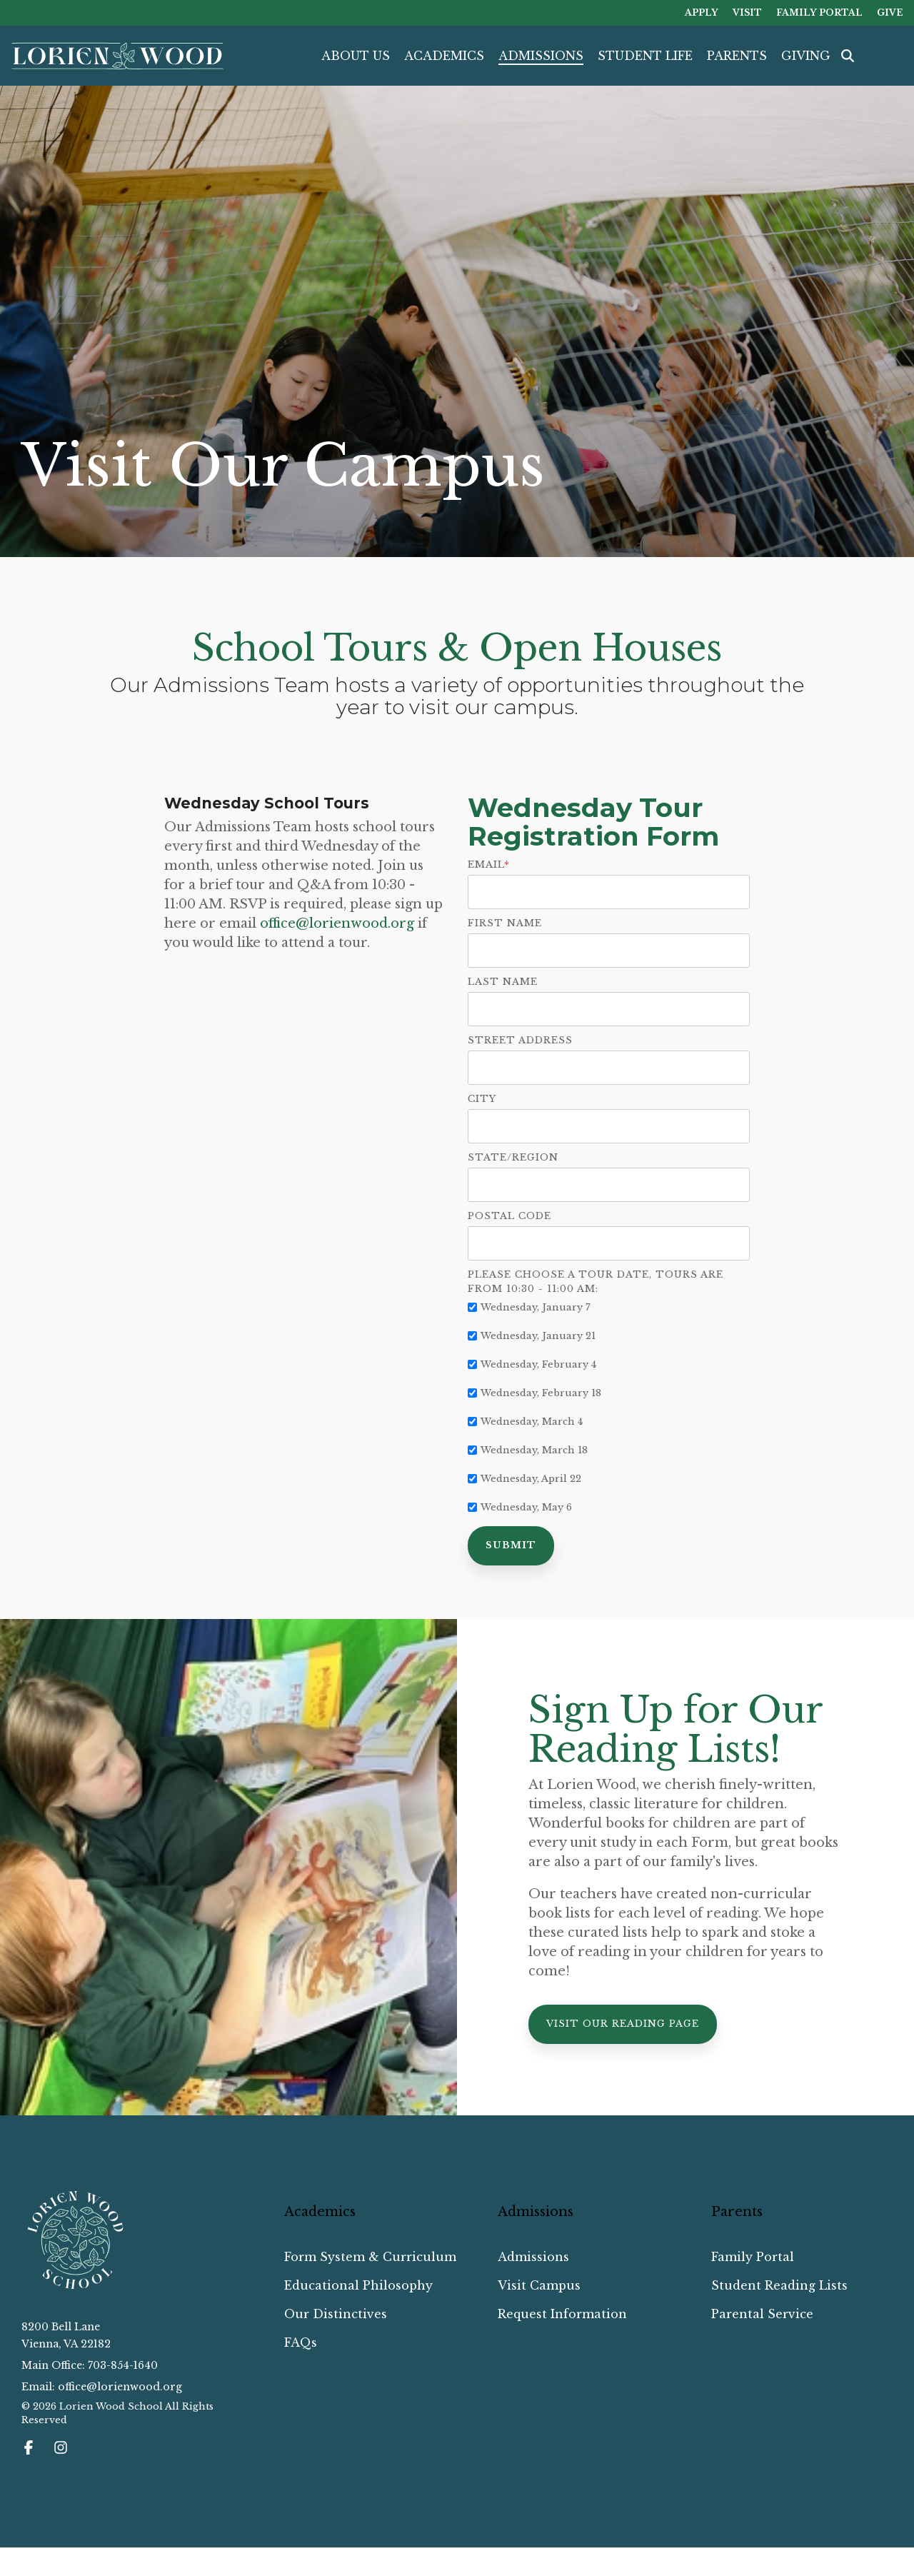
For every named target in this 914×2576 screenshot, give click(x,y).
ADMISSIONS (540, 56)
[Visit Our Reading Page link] (622, 2024)
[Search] (847, 56)
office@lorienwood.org (337, 923)
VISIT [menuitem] (747, 12)
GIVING (805, 56)
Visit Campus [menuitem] (539, 2285)
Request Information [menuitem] (562, 2314)
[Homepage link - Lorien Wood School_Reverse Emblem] (75, 2286)
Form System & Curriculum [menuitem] (370, 2257)
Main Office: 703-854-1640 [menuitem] (89, 2365)
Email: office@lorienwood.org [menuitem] (101, 2386)
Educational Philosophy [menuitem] (358, 2285)
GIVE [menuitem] (890, 12)
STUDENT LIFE (645, 56)
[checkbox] (609, 1407)
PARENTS (737, 56)
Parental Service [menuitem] (762, 2314)
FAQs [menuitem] (300, 2342)
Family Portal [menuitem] (752, 2257)
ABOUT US (355, 56)
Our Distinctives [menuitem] (335, 2314)
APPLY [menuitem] (701, 12)
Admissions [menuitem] (533, 2257)
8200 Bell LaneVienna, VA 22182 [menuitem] (66, 2335)
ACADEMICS (444, 56)
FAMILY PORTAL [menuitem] (819, 12)
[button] (30, 2448)
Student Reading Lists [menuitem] (779, 2285)
